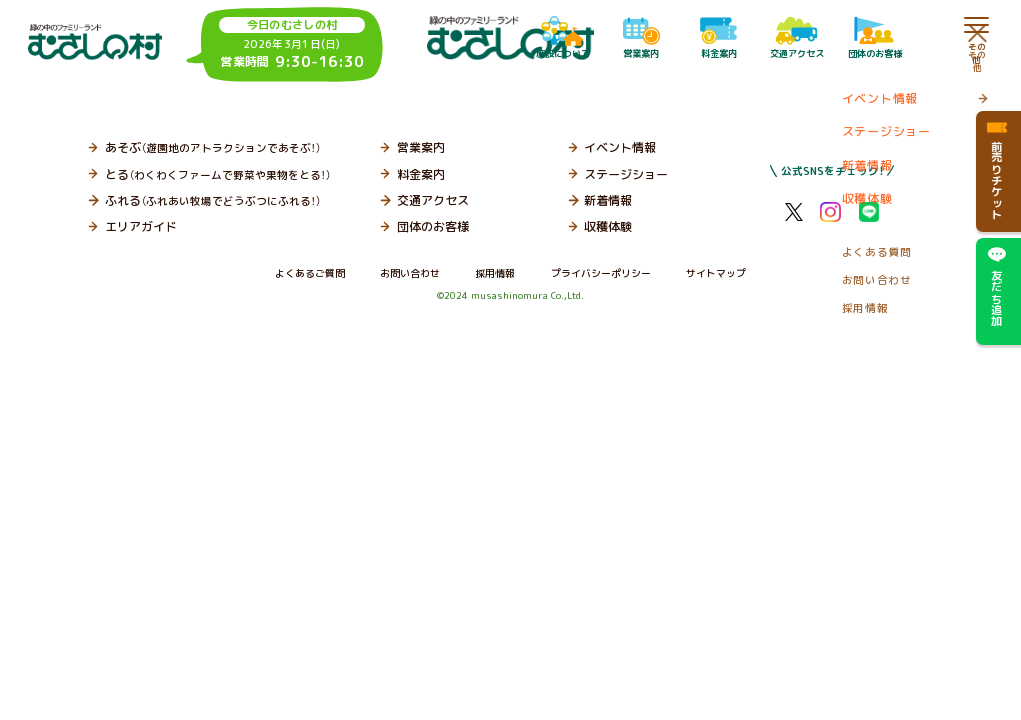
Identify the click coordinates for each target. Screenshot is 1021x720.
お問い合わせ (410, 273)
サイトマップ (716, 273)
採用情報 (495, 273)
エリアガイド (141, 226)
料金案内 (421, 174)
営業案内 (421, 147)
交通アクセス (433, 200)
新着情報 (608, 200)
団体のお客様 (433, 226)
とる (218, 174)
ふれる (213, 200)
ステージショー (626, 174)
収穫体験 (608, 226)
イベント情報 (620, 147)
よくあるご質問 (310, 273)
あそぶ (213, 147)
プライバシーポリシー (601, 273)
